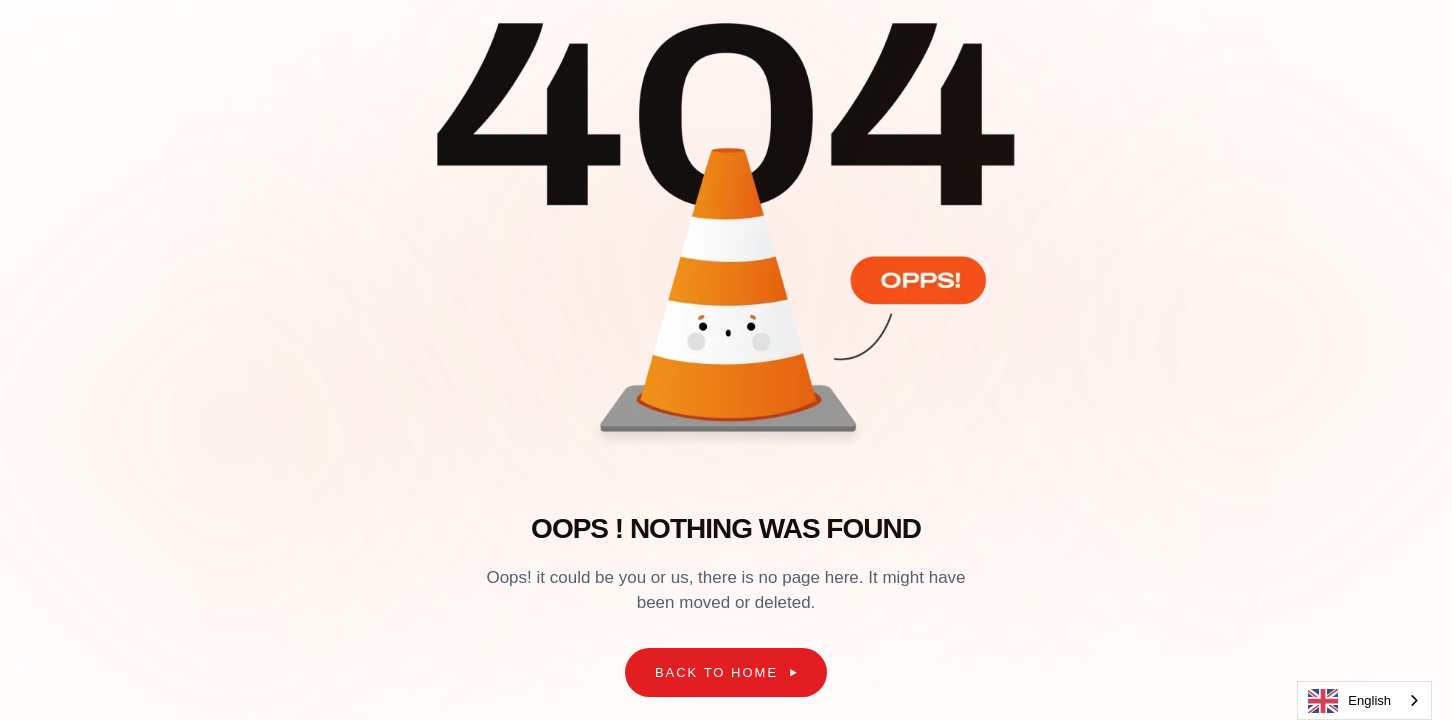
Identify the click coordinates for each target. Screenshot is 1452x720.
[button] (726, 673)
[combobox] (1364, 700)
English (1349, 701)
